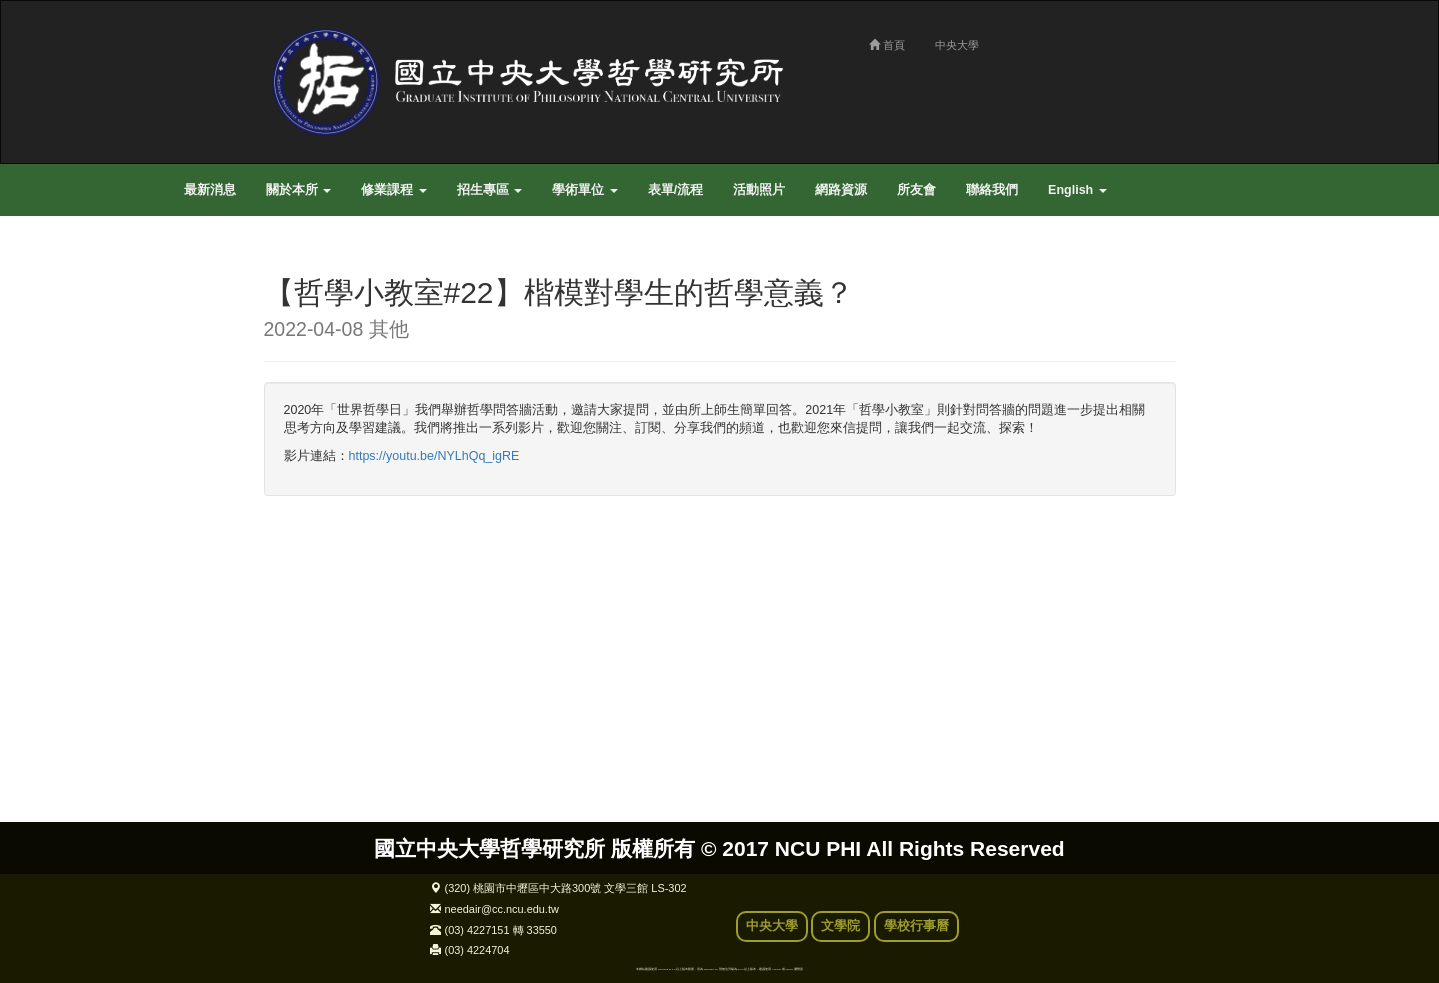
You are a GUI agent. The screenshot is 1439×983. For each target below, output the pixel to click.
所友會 (916, 190)
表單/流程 (675, 190)
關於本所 (298, 190)
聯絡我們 (992, 190)
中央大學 (957, 45)
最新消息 (210, 190)
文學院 (840, 926)
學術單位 (584, 190)
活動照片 (759, 190)
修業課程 (393, 190)
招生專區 (489, 190)
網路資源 (841, 190)
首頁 (887, 45)
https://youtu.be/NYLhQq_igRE (434, 456)
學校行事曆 (916, 926)
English (1077, 190)
